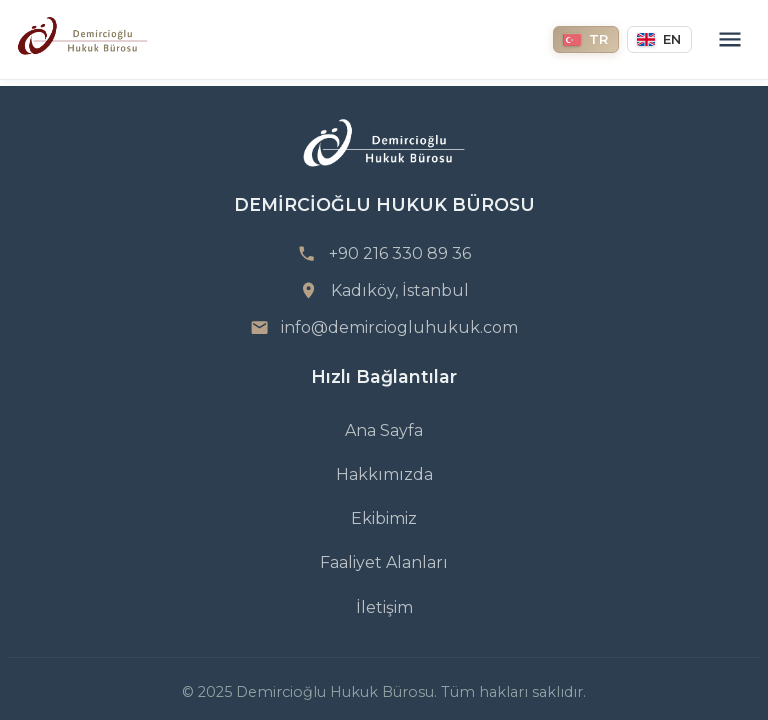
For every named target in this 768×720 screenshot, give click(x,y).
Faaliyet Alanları (384, 562)
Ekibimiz (384, 518)
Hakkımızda (384, 474)
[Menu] (730, 40)
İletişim (384, 607)
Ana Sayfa (384, 430)
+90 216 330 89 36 (400, 253)
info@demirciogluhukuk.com (399, 327)
